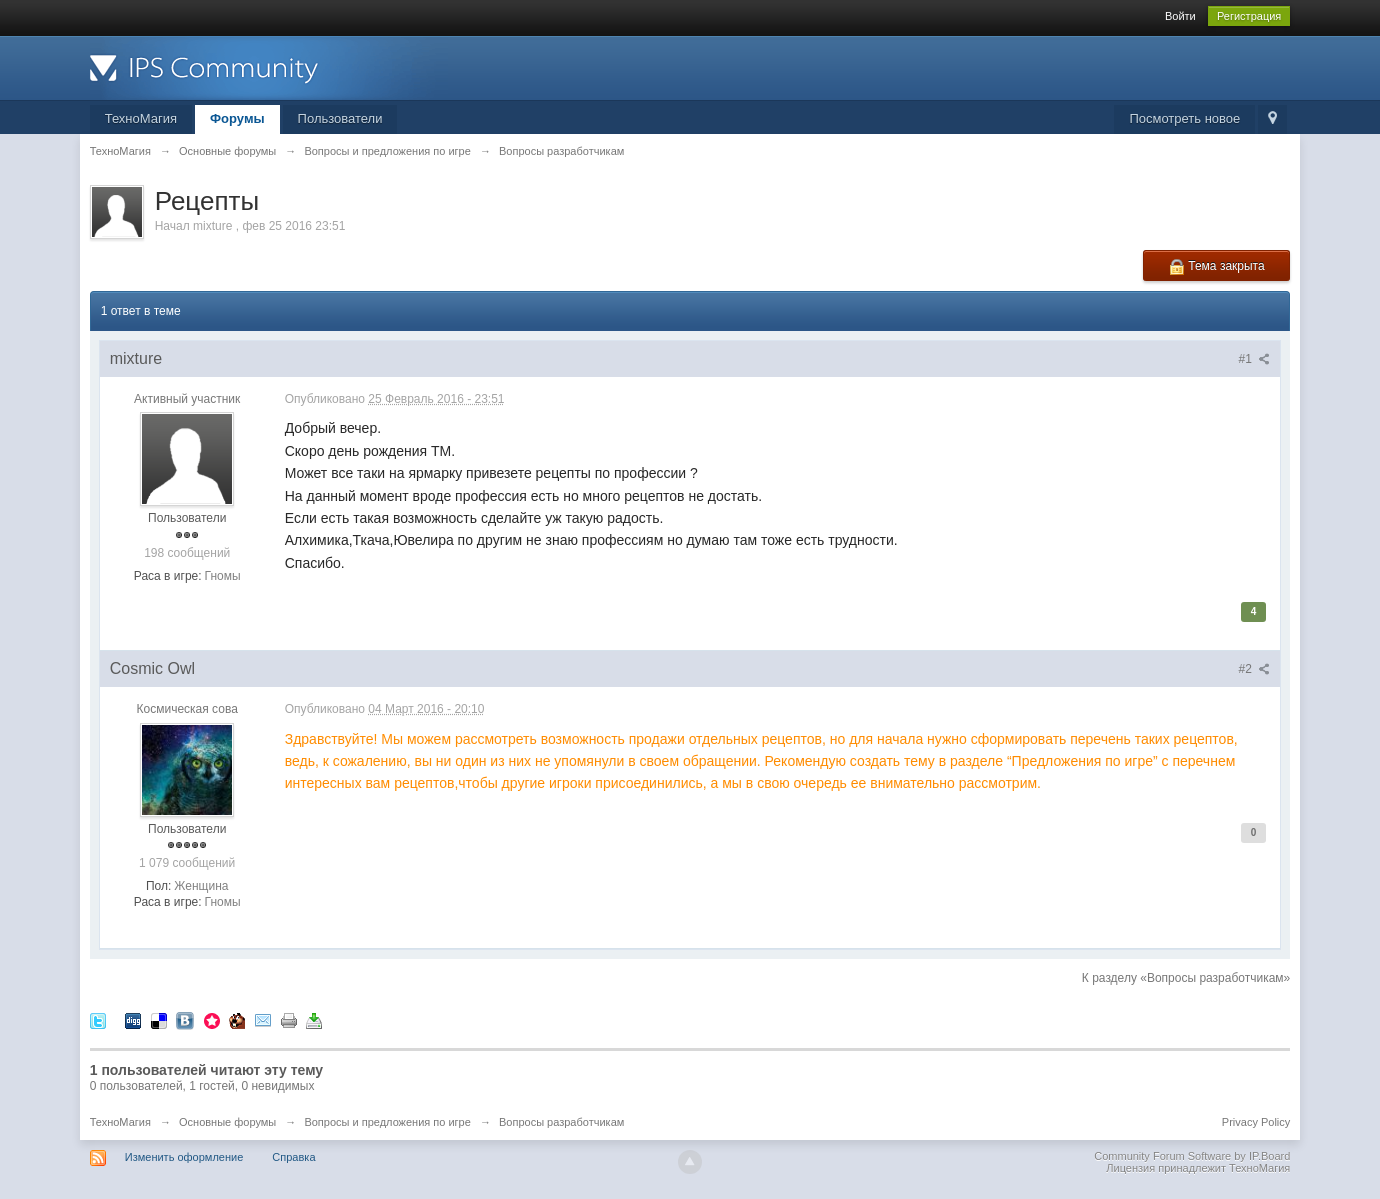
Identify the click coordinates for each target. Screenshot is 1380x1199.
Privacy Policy (1256, 1122)
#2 (1255, 669)
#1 (1255, 359)
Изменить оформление (184, 1157)
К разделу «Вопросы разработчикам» (1186, 978)
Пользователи (340, 118)
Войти (1180, 16)
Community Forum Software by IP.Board (1192, 1156)
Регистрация (1249, 16)
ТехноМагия (141, 118)
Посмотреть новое (1184, 118)
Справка (293, 1157)
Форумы (237, 118)
